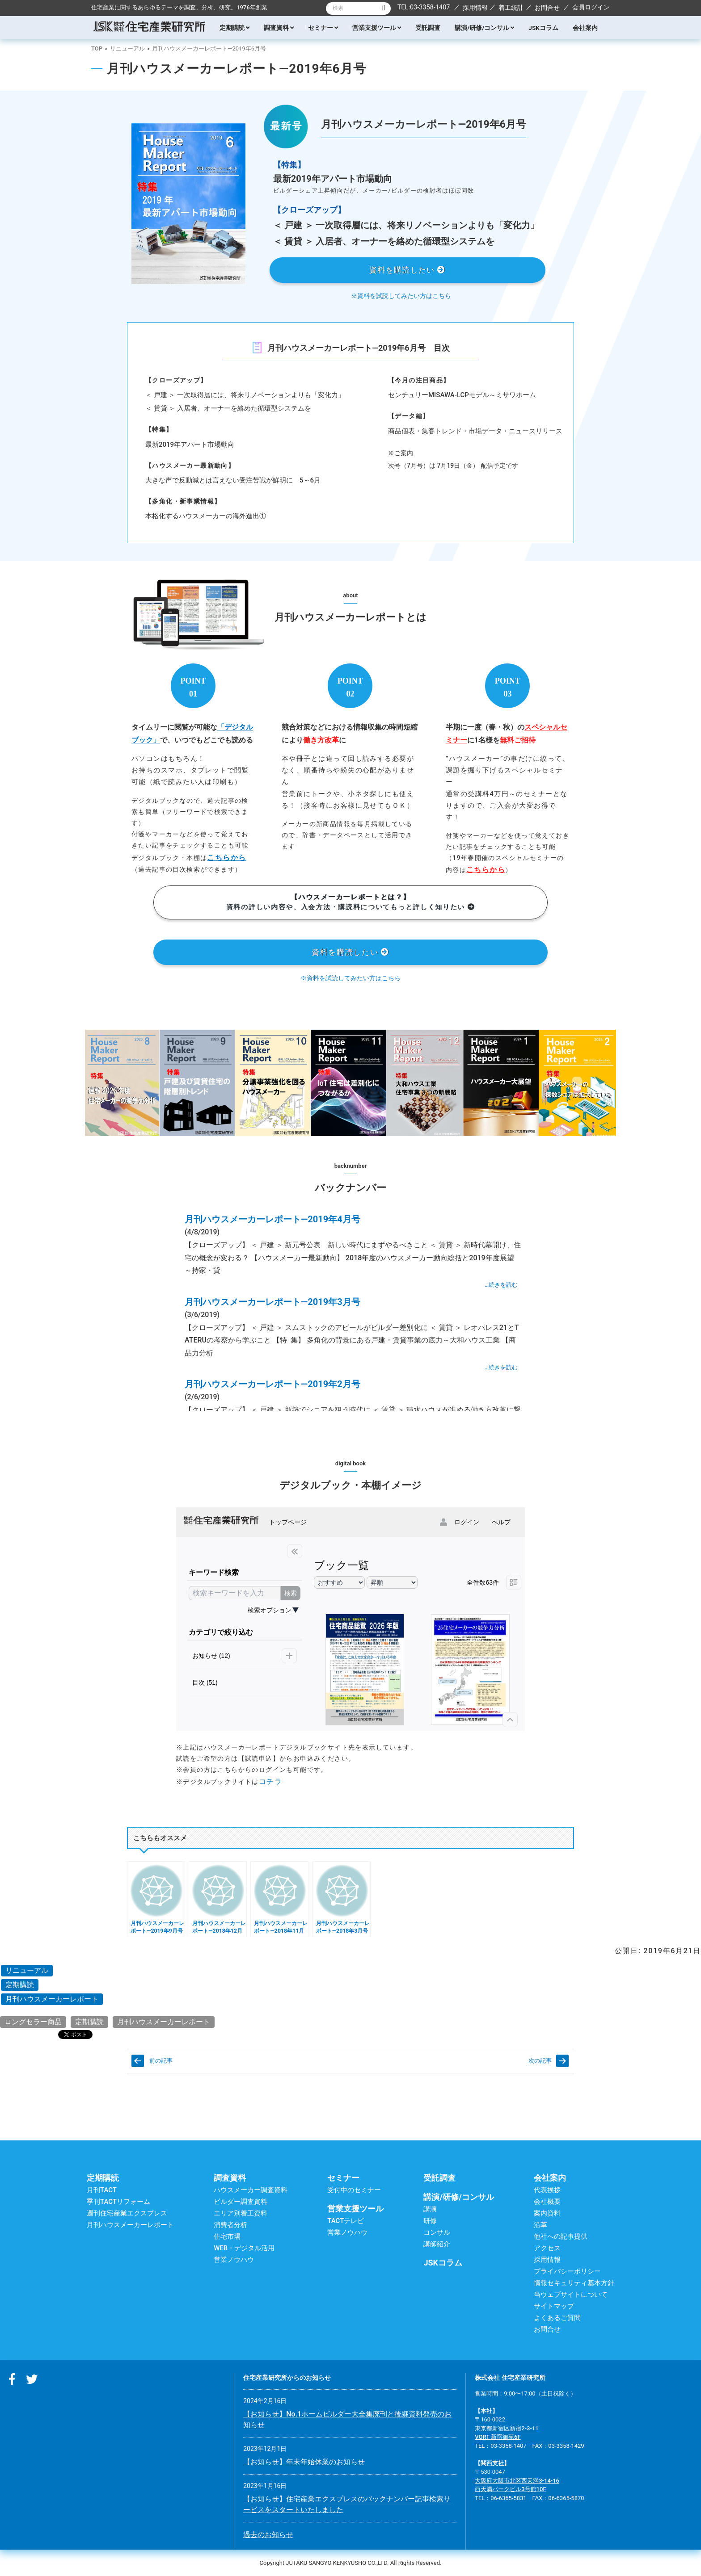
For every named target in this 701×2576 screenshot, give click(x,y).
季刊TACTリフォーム (118, 2202)
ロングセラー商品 (33, 2022)
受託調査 (427, 27)
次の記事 (540, 2060)
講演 (430, 2209)
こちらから (226, 857)
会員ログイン (591, 7)
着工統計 (511, 7)
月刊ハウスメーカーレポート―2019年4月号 (272, 1219)
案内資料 (547, 2213)
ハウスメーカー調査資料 (250, 2190)
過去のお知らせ (268, 2534)
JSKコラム (543, 27)
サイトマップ (554, 2306)
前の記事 (161, 2060)
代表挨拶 (547, 2190)
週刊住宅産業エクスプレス (127, 2213)
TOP (96, 48)
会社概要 (547, 2202)
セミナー (323, 27)
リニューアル (127, 48)
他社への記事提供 (560, 2236)
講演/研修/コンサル (484, 27)
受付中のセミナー (354, 2190)
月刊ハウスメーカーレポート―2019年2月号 (272, 1384)
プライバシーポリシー (567, 2271)
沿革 (540, 2225)
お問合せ (547, 7)
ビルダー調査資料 (240, 2202)
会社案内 (585, 27)
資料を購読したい (407, 269)
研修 (430, 2221)
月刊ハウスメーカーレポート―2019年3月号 (272, 1301)
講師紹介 (436, 2244)
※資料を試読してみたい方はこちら (401, 295)
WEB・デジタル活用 (244, 2248)
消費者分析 (230, 2225)
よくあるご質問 (557, 2318)
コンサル (436, 2232)
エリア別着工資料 (240, 2213)
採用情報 (475, 7)
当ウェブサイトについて (571, 2295)
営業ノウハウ (234, 2260)
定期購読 (234, 27)
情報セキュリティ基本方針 (574, 2283)
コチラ (270, 1781)
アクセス (547, 2248)
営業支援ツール (376, 27)
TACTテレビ (345, 2221)
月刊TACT (102, 2190)
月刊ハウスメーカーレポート (51, 1999)
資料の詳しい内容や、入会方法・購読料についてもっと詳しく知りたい (350, 902)
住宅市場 (227, 2236)
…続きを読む (501, 1284)
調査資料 (279, 27)
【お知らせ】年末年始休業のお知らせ (304, 2462)
